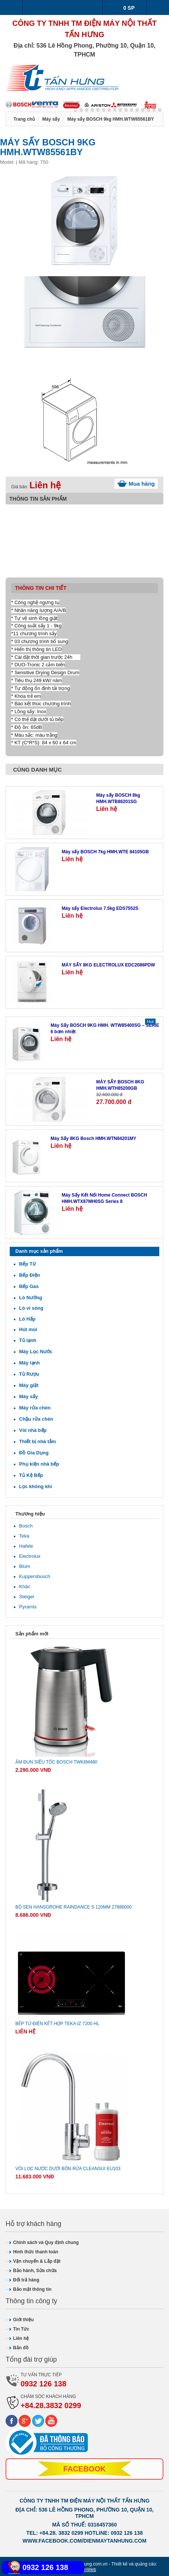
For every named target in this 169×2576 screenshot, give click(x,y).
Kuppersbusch (34, 1576)
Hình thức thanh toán (35, 2251)
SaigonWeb (84, 2569)
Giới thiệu (23, 2319)
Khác (24, 1586)
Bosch (26, 1526)
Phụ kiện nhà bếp (39, 1464)
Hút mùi (28, 1329)
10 (131, 110)
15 (160, 110)
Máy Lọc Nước (35, 1351)
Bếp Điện (29, 1275)
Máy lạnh (29, 1363)
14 (154, 110)
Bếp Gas (29, 1286)
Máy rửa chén (34, 1408)
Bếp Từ (27, 1264)
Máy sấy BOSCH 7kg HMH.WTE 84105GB (105, 851)
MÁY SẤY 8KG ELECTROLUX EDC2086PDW (108, 965)
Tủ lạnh (27, 1340)
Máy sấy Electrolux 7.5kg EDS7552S (100, 908)
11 (137, 110)
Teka (24, 1536)
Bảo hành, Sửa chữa (34, 2270)
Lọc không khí (35, 1486)
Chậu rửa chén (36, 1419)
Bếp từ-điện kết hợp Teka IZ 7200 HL (57, 2023)
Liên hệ (21, 2338)
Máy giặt (29, 1385)
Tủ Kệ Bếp (31, 1475)
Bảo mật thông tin (32, 2289)
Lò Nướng (30, 1297)
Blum (24, 1566)
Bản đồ (20, 2347)
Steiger (26, 1596)
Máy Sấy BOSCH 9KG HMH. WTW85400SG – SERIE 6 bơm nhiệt (104, 1028)
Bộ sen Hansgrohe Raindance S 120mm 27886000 (73, 1907)
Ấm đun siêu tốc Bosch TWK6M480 (56, 1762)
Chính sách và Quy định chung (46, 2242)
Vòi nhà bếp (32, 1430)
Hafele (26, 1546)
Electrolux (29, 1556)
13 (148, 110)
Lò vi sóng (31, 1308)
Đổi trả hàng (26, 2280)
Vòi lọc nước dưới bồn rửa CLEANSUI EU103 (67, 2168)
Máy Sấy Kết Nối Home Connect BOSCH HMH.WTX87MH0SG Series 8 (104, 1198)
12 (143, 110)
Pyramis (28, 1607)
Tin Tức (21, 2329)
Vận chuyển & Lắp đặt (37, 2261)
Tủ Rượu (29, 1374)
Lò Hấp (27, 1319)
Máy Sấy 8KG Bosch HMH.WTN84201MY (93, 1138)
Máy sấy (28, 1396)
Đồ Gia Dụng (34, 1453)
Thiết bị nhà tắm (37, 1441)
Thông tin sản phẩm (38, 499)
